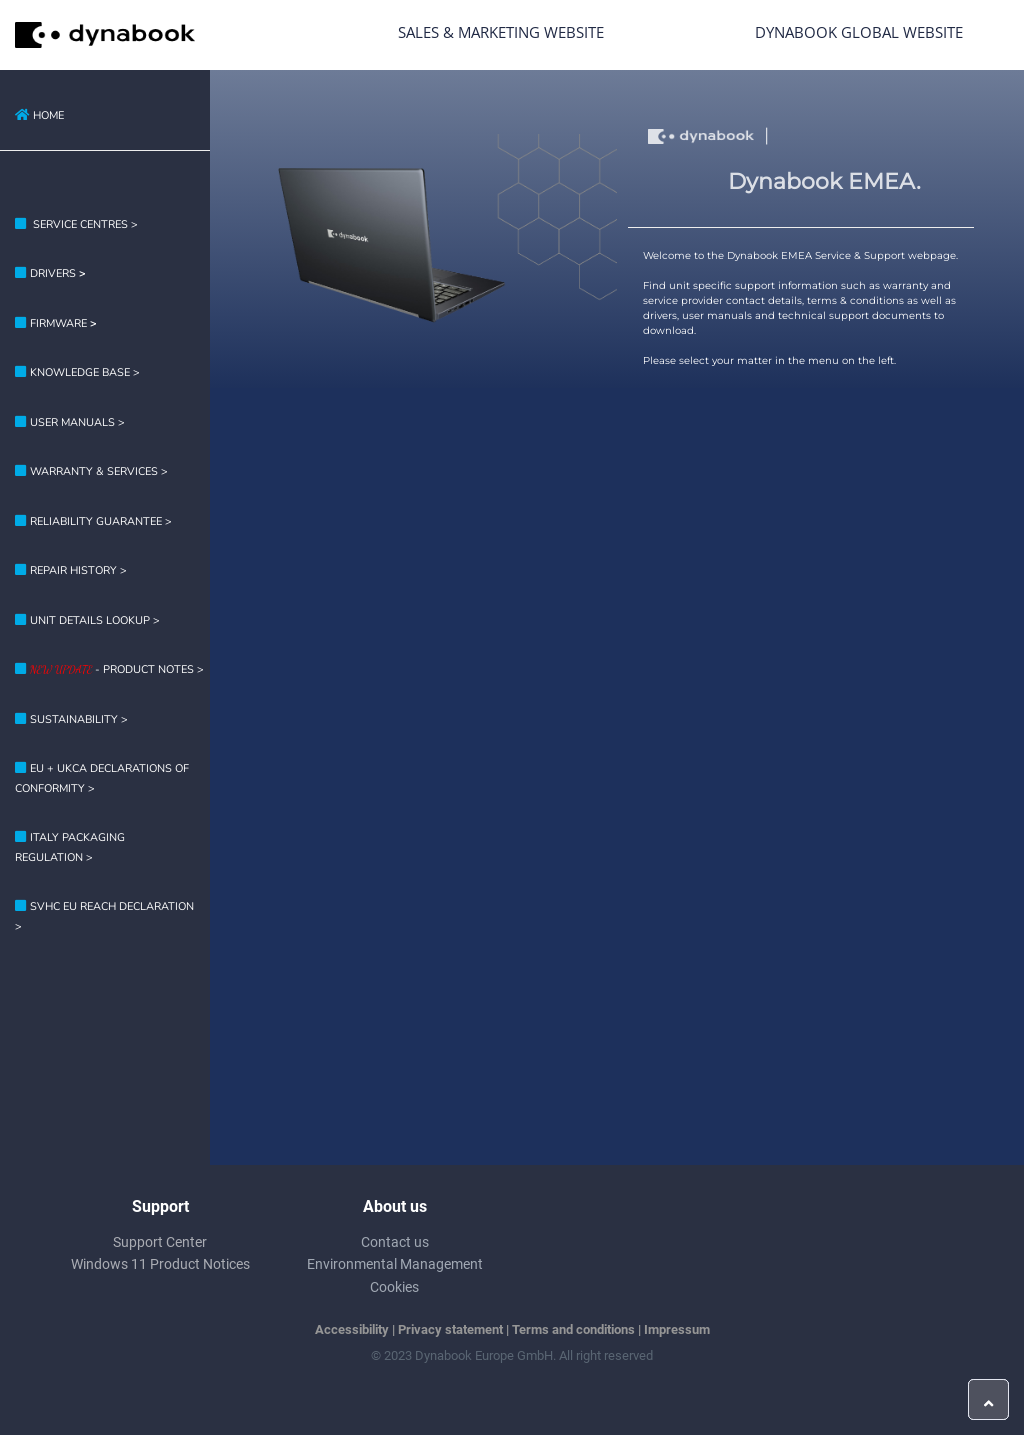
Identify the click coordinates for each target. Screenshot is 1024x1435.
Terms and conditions (573, 1329)
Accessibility (352, 1329)
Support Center (160, 1242)
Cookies (394, 1287)
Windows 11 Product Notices (160, 1264)
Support (160, 1206)
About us (395, 1206)
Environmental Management (395, 1264)
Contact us (395, 1242)
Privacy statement (450, 1329)
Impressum (677, 1329)
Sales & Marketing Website (501, 32)
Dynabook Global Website (859, 32)
